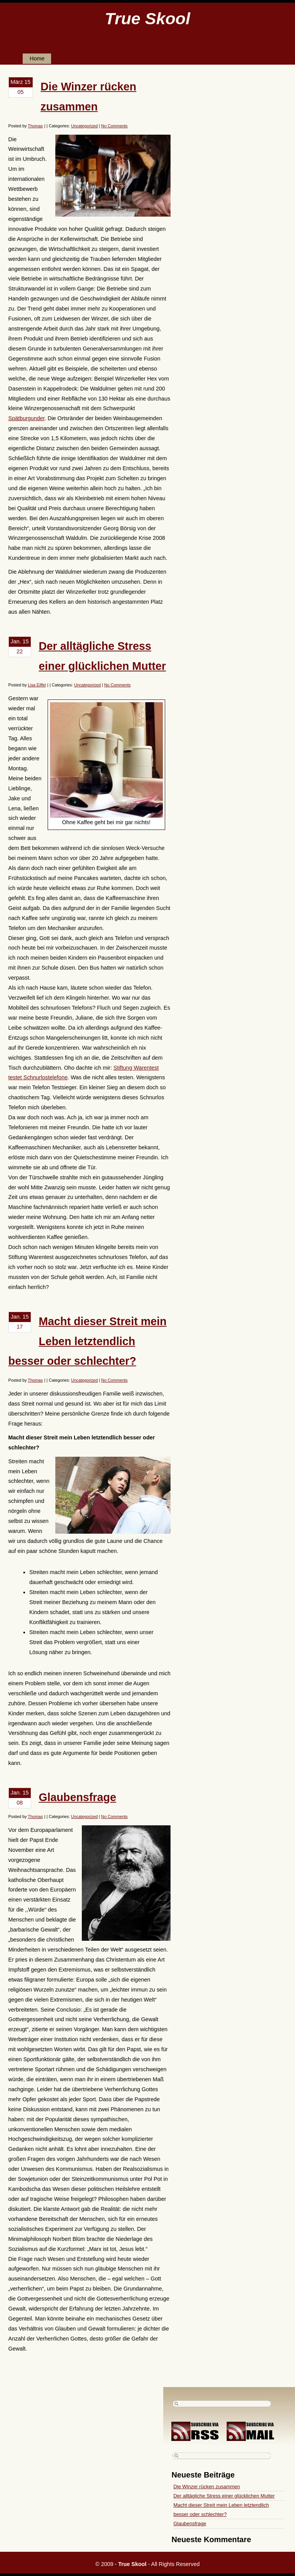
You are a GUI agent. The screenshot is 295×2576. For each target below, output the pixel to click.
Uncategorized (84, 126)
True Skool (147, 18)
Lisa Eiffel (37, 685)
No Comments (114, 126)
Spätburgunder (26, 418)
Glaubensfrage (77, 1797)
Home (37, 58)
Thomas (35, 126)
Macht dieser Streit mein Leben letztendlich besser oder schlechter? (87, 1341)
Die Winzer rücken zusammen (206, 2486)
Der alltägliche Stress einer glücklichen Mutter (224, 2496)
